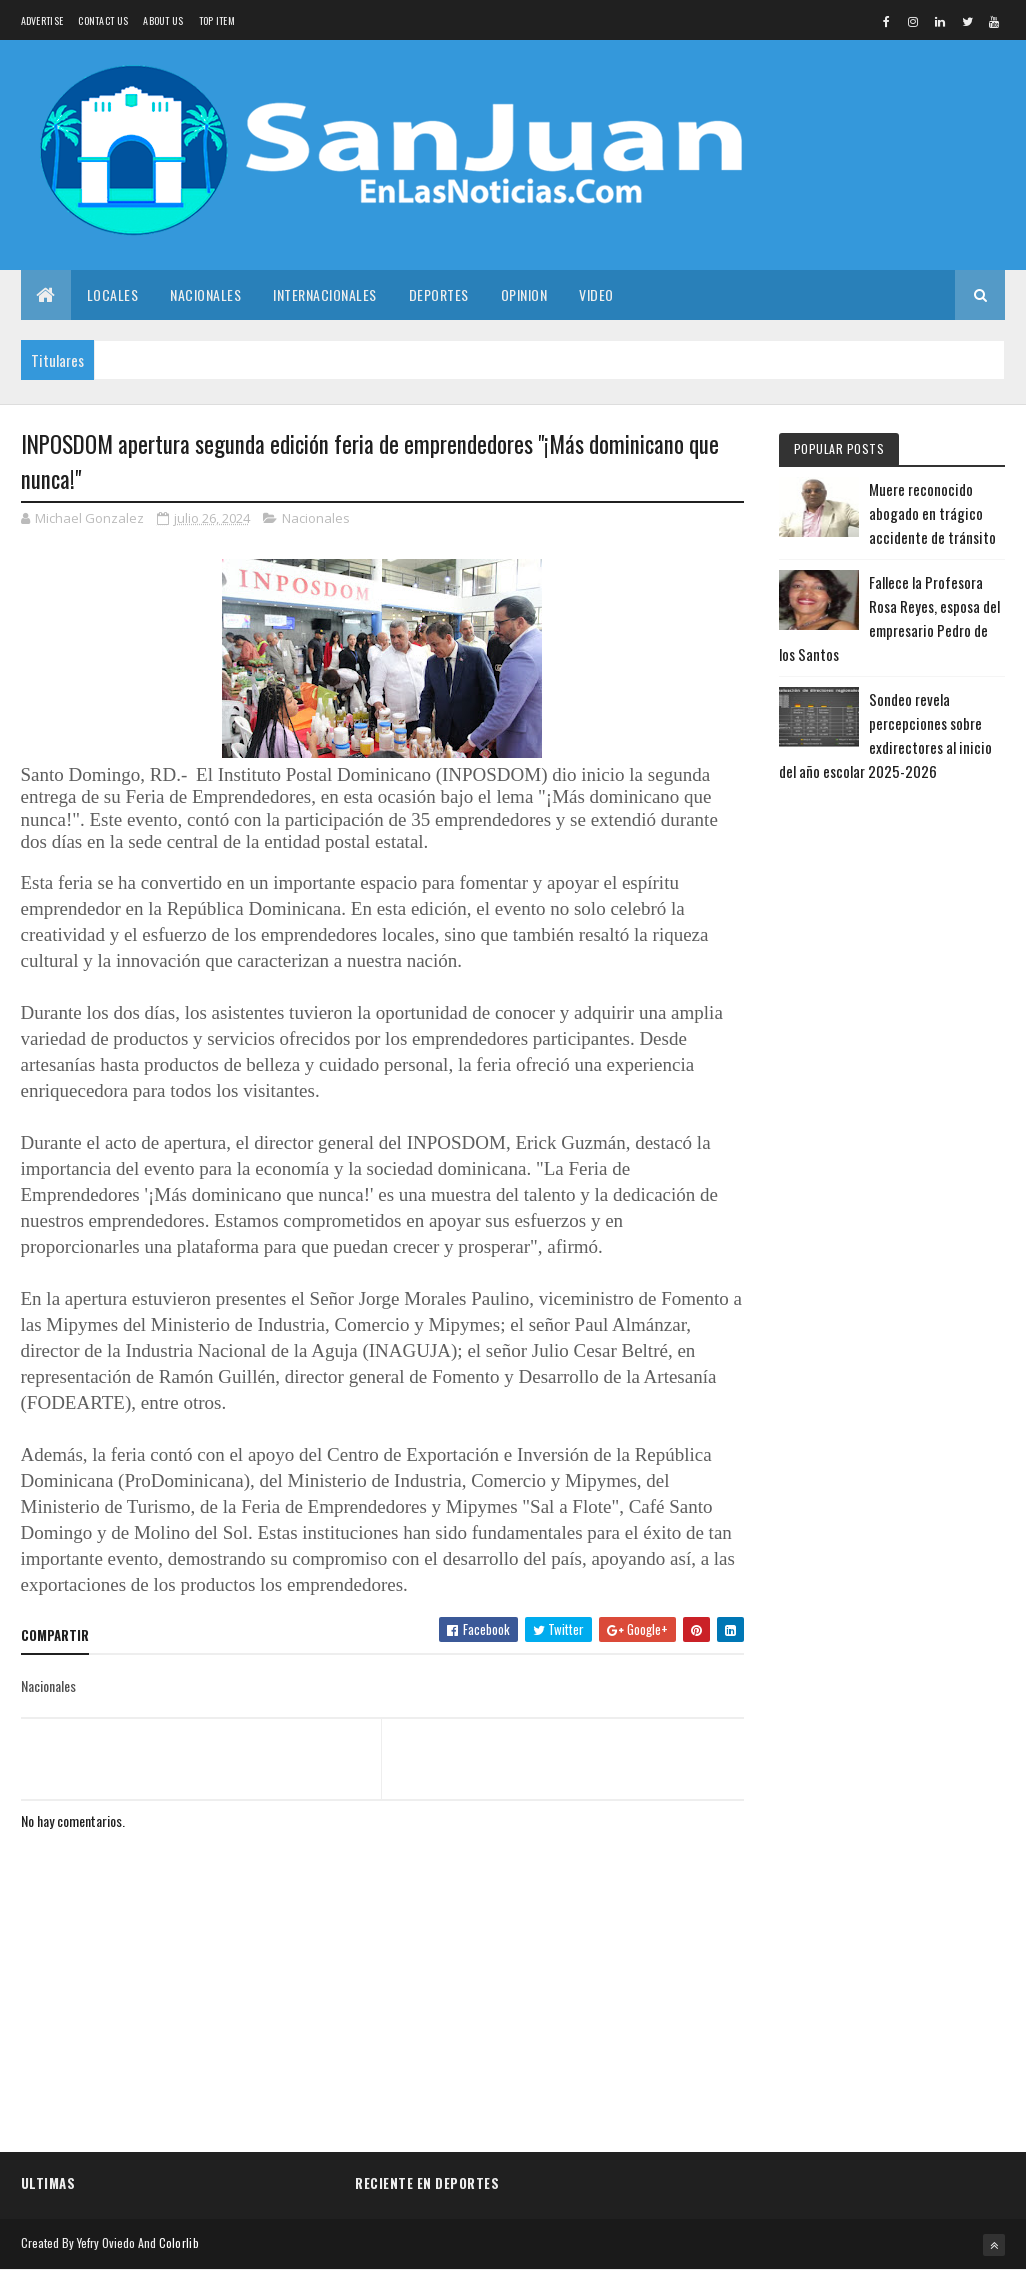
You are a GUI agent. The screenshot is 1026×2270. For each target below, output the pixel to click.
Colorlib (179, 2242)
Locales (113, 294)
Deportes (439, 294)
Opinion (524, 294)
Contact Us (103, 20)
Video (596, 294)
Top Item (217, 20)
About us (163, 20)
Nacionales (205, 294)
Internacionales (325, 294)
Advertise (42, 20)
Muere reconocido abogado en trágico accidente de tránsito (932, 513)
